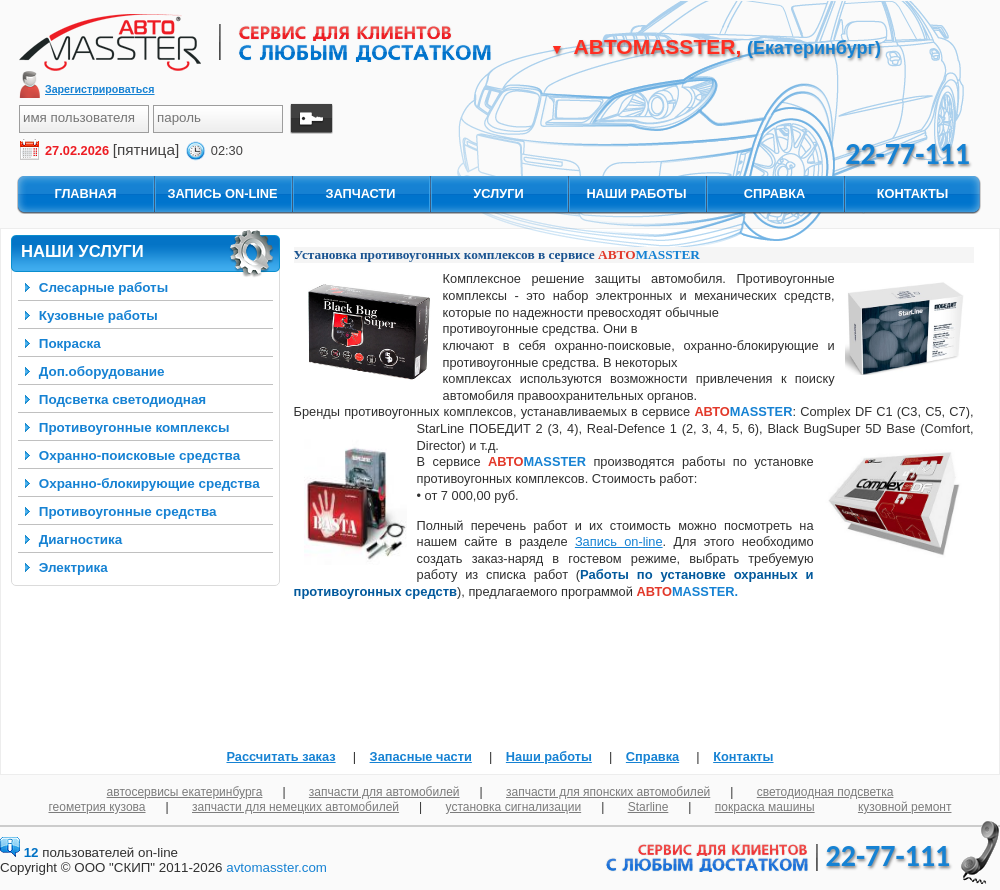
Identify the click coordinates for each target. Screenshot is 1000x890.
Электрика (73, 567)
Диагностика (81, 539)
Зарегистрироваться (100, 89)
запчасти (360, 193)
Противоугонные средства (128, 511)
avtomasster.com (276, 867)
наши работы (636, 193)
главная (85, 193)
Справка (652, 756)
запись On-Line (222, 193)
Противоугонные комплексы (134, 427)
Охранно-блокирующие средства (149, 483)
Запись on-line (619, 541)
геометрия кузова (97, 807)
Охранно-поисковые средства (139, 455)
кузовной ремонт (905, 807)
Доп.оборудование (102, 371)
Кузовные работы (98, 315)
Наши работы (549, 756)
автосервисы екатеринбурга (185, 792)
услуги (498, 193)
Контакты (743, 756)
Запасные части (421, 756)
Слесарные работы (103, 287)
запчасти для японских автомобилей (608, 792)
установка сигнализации (514, 807)
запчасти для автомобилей (384, 792)
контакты (913, 193)
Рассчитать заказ (280, 756)
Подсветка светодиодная (122, 399)
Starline (648, 807)
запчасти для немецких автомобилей (295, 807)
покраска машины (765, 807)
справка (774, 193)
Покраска (70, 343)
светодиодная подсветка (825, 792)
